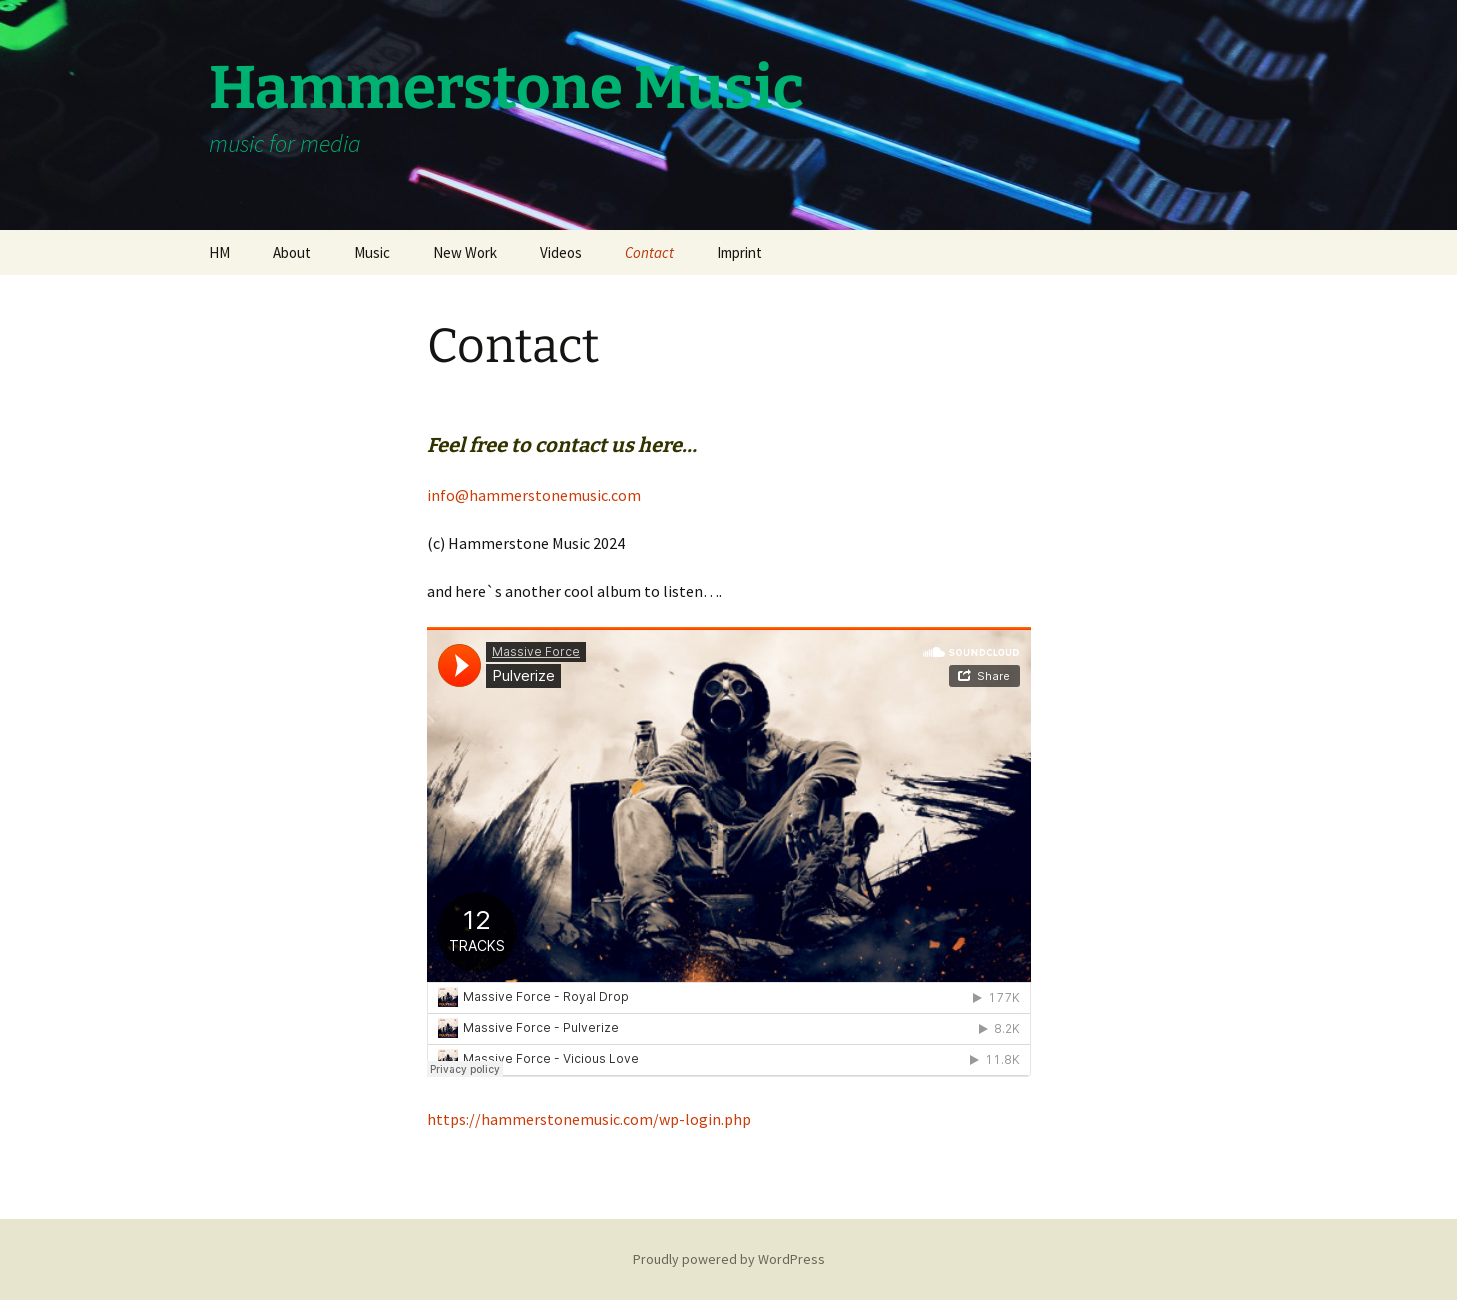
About (292, 252)
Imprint (739, 252)
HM (219, 252)
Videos (561, 252)
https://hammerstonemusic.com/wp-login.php (589, 1119)
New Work (465, 252)
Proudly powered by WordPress (729, 1259)
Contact (649, 252)
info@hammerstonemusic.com (534, 495)
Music (372, 252)
